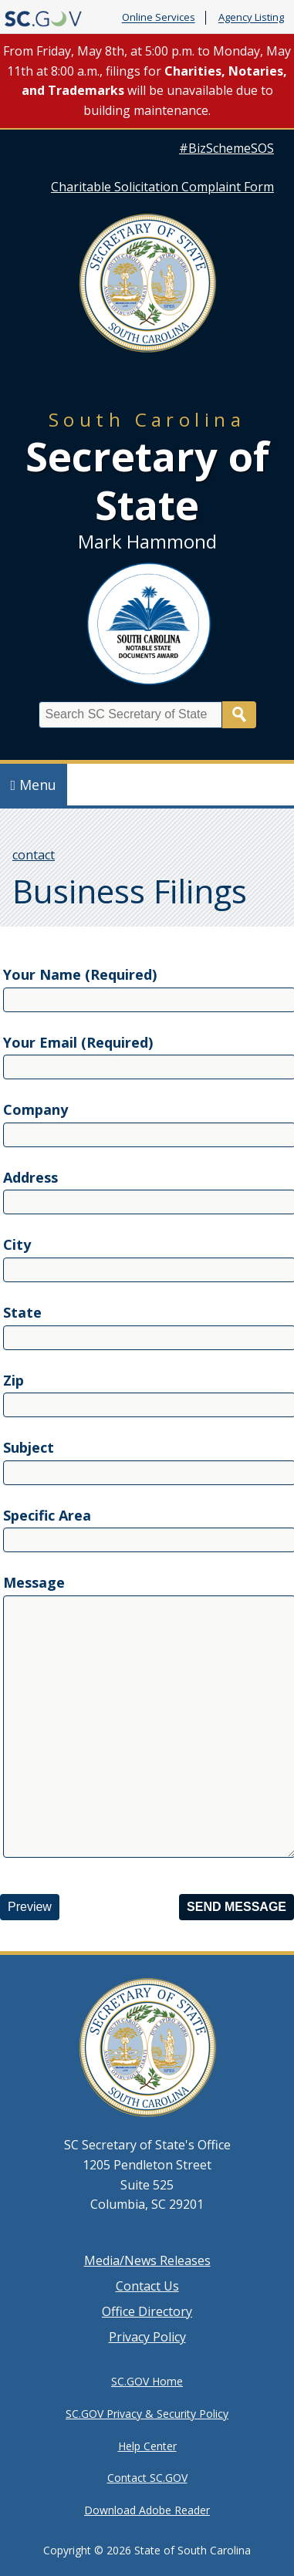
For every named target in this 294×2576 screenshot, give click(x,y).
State (22, 1312)
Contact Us (147, 2285)
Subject (28, 1447)
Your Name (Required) (80, 974)
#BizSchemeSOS (226, 148)
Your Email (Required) (78, 1042)
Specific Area (47, 1515)
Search (239, 714)
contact (33, 854)
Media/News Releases (147, 2260)
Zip (13, 1380)
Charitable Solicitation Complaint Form (162, 186)
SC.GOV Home (147, 2381)
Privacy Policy (147, 2336)
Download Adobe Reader (147, 2510)
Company (35, 1109)
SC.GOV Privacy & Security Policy (147, 2413)
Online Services (158, 18)
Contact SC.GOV (147, 2477)
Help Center (147, 2446)
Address (30, 1177)
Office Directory (147, 2311)
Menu (34, 784)
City (17, 1244)
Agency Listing (251, 18)
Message (34, 1582)
